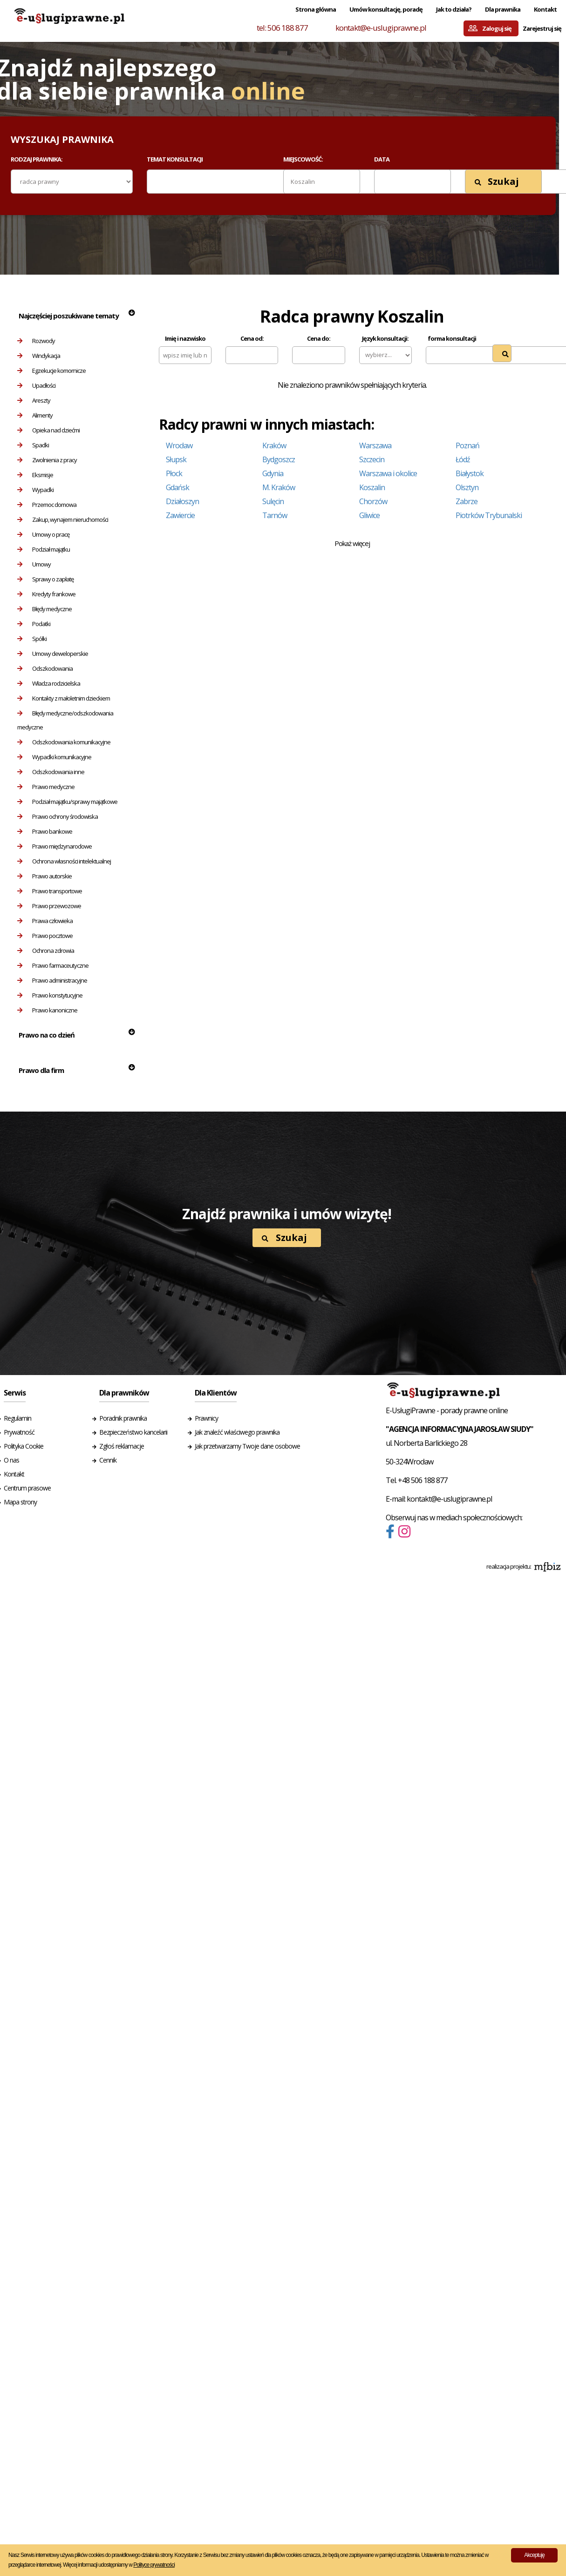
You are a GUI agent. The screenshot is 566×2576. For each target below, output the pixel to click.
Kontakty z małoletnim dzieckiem (63, 698)
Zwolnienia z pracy (47, 460)
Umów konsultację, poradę (386, 9)
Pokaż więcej (352, 543)
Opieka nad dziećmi (48, 430)
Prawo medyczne (46, 786)
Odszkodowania (45, 668)
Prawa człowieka (45, 921)
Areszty (33, 400)
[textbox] (156, 181)
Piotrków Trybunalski (489, 515)
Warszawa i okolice (388, 473)
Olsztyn (467, 487)
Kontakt (545, 9)
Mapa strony (20, 1501)
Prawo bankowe (44, 831)
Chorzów (373, 501)
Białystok (470, 473)
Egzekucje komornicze (51, 370)
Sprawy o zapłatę (45, 579)
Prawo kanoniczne (47, 1010)
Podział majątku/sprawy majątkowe (67, 801)
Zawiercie (180, 515)
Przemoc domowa (46, 504)
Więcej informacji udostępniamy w (119, 2565)
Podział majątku (43, 549)
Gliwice (369, 515)
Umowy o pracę (43, 534)
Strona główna (315, 9)
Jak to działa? (453, 9)
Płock (174, 473)
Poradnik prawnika (123, 1418)
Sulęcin (273, 501)
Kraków (274, 445)
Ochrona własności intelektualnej (64, 861)
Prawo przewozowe (49, 906)
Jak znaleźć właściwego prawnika (237, 1432)
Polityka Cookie (23, 1446)
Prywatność (19, 1432)
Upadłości (36, 385)
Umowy (34, 564)
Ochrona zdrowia (45, 950)
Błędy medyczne (44, 609)
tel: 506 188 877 (282, 27)
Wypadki (35, 490)
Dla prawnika (502, 9)
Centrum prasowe (27, 1488)
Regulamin (17, 1418)
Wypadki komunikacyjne (54, 757)
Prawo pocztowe (45, 935)
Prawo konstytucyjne (49, 995)
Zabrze (466, 501)
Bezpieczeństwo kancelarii (133, 1432)
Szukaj (497, 181)
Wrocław (179, 445)
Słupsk (176, 459)
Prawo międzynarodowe (54, 846)
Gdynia (272, 473)
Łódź (463, 459)
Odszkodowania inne (50, 772)
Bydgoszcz (278, 459)
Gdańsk (177, 487)
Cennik (107, 1460)
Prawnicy (206, 1418)
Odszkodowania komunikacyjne (63, 742)
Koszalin (372, 487)
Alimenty (35, 415)
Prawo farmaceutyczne (53, 965)
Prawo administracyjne (52, 980)
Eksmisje (35, 475)
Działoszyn (182, 501)
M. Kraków (278, 487)
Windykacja (38, 355)
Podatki (33, 624)
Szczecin (371, 459)
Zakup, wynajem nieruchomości (62, 519)
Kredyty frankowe (46, 594)
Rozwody (36, 341)
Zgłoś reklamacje (121, 1446)
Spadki (33, 445)
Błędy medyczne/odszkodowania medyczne (65, 720)
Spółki (32, 638)
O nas (11, 1460)
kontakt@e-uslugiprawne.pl (380, 27)
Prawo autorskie (44, 876)
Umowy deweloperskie (52, 653)
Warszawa (375, 445)
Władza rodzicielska (48, 683)
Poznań (467, 445)
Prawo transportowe (49, 891)
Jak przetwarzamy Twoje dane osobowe (247, 1446)
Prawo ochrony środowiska (57, 816)
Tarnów (274, 515)
